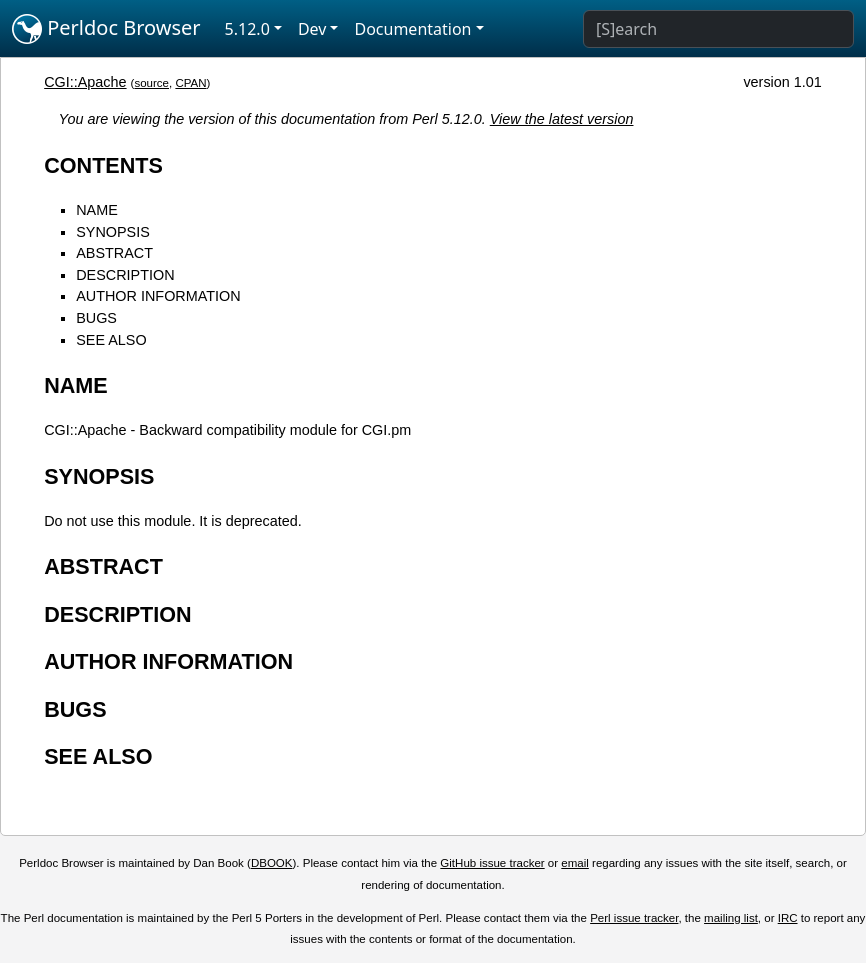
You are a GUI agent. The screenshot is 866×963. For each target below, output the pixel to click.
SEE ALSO (111, 340)
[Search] (718, 29)
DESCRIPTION (125, 275)
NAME (97, 210)
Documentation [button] (412, 29)
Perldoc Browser (106, 29)
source (151, 83)
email (575, 863)
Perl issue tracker (634, 918)
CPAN (190, 83)
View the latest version (562, 119)
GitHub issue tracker (492, 863)
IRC (788, 918)
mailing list (731, 918)
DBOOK (272, 863)
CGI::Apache (85, 82)
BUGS (96, 318)
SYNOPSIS (113, 232)
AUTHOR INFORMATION (158, 296)
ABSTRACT (114, 253)
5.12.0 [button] (247, 29)
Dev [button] (312, 29)
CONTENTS (103, 165)
